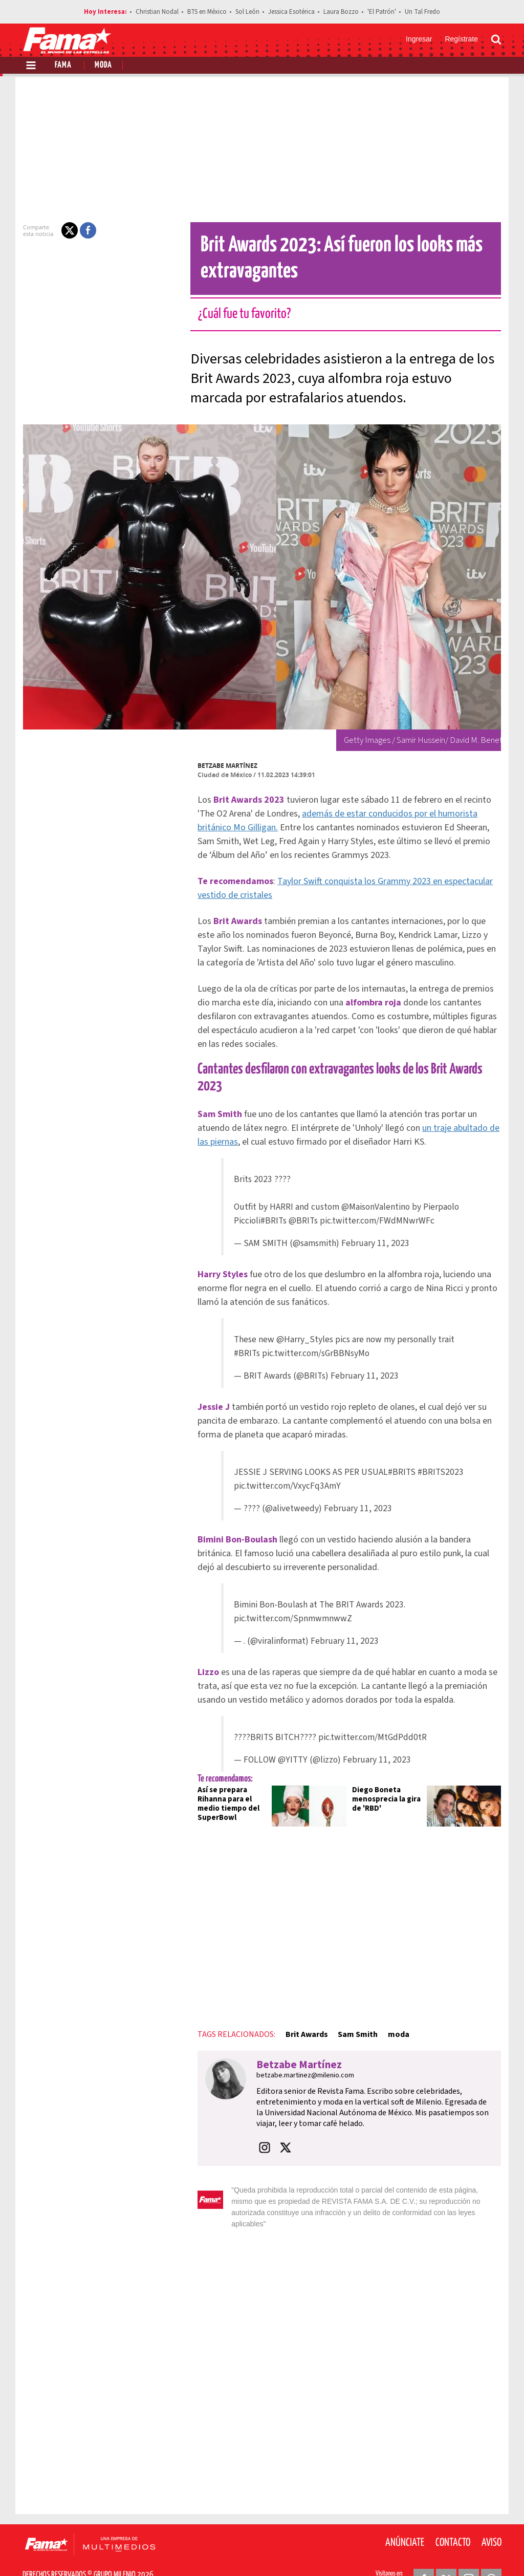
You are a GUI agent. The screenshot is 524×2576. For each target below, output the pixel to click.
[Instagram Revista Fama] (468, 2551)
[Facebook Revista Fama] (423, 2551)
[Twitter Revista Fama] (446, 2551)
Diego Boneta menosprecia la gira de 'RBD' (387, 1782)
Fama (63, 65)
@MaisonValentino (376, 1190)
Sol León (247, 11)
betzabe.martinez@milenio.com (299, 2058)
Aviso (491, 2514)
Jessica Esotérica (291, 11)
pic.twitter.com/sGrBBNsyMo (316, 1336)
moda (392, 2017)
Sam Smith (352, 2017)
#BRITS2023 (441, 1455)
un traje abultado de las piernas (441, 1111)
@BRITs (303, 1203)
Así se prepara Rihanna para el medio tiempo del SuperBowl (222, 1787)
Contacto (452, 2514)
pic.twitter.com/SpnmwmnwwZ (293, 1601)
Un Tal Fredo (422, 11)
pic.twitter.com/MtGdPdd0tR (373, 1720)
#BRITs (274, 1203)
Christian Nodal (157, 11)
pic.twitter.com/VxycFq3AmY (287, 1469)
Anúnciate (404, 2514)
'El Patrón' (381, 11)
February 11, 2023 (376, 1226)
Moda (103, 65)
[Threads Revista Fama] (491, 2551)
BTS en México (207, 11)
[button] (63, 230)
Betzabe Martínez (221, 765)
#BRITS (402, 1455)
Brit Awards (300, 2017)
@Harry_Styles (305, 1322)
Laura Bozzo (341, 11)
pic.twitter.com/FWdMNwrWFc (377, 1203)
